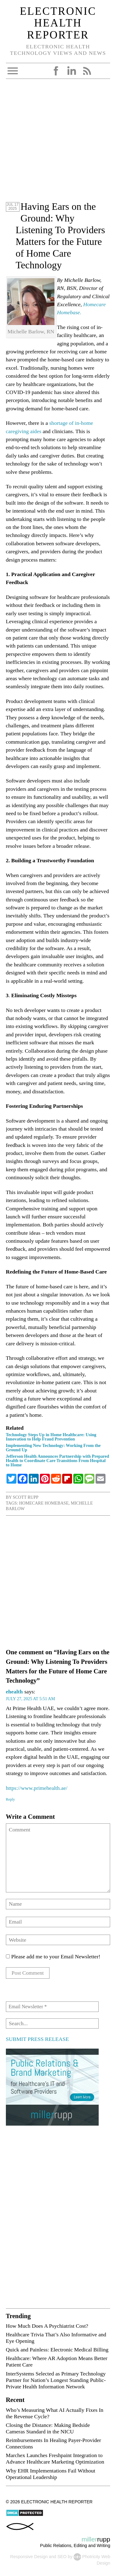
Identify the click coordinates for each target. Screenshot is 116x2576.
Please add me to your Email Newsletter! (53, 1956)
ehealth (14, 1691)
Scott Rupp (25, 1497)
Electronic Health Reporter (58, 23)
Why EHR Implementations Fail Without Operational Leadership (50, 2474)
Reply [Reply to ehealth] (10, 1799)
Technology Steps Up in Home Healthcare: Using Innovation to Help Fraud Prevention (51, 1436)
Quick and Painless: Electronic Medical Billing (57, 2349)
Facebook (56, 71)
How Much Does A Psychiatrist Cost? (47, 2326)
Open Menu (12, 71)
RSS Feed (87, 71)
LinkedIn (71, 71)
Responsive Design (29, 2556)
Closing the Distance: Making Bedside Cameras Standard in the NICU (48, 2428)
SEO (62, 2556)
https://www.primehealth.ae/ (36, 1788)
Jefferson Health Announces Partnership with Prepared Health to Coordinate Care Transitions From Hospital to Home (57, 1460)
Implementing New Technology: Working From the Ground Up (53, 1447)
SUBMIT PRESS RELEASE (37, 2039)
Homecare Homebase (44, 1503)
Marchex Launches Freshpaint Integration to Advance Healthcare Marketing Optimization (55, 2458)
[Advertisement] (58, 143)
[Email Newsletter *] (52, 2006)
